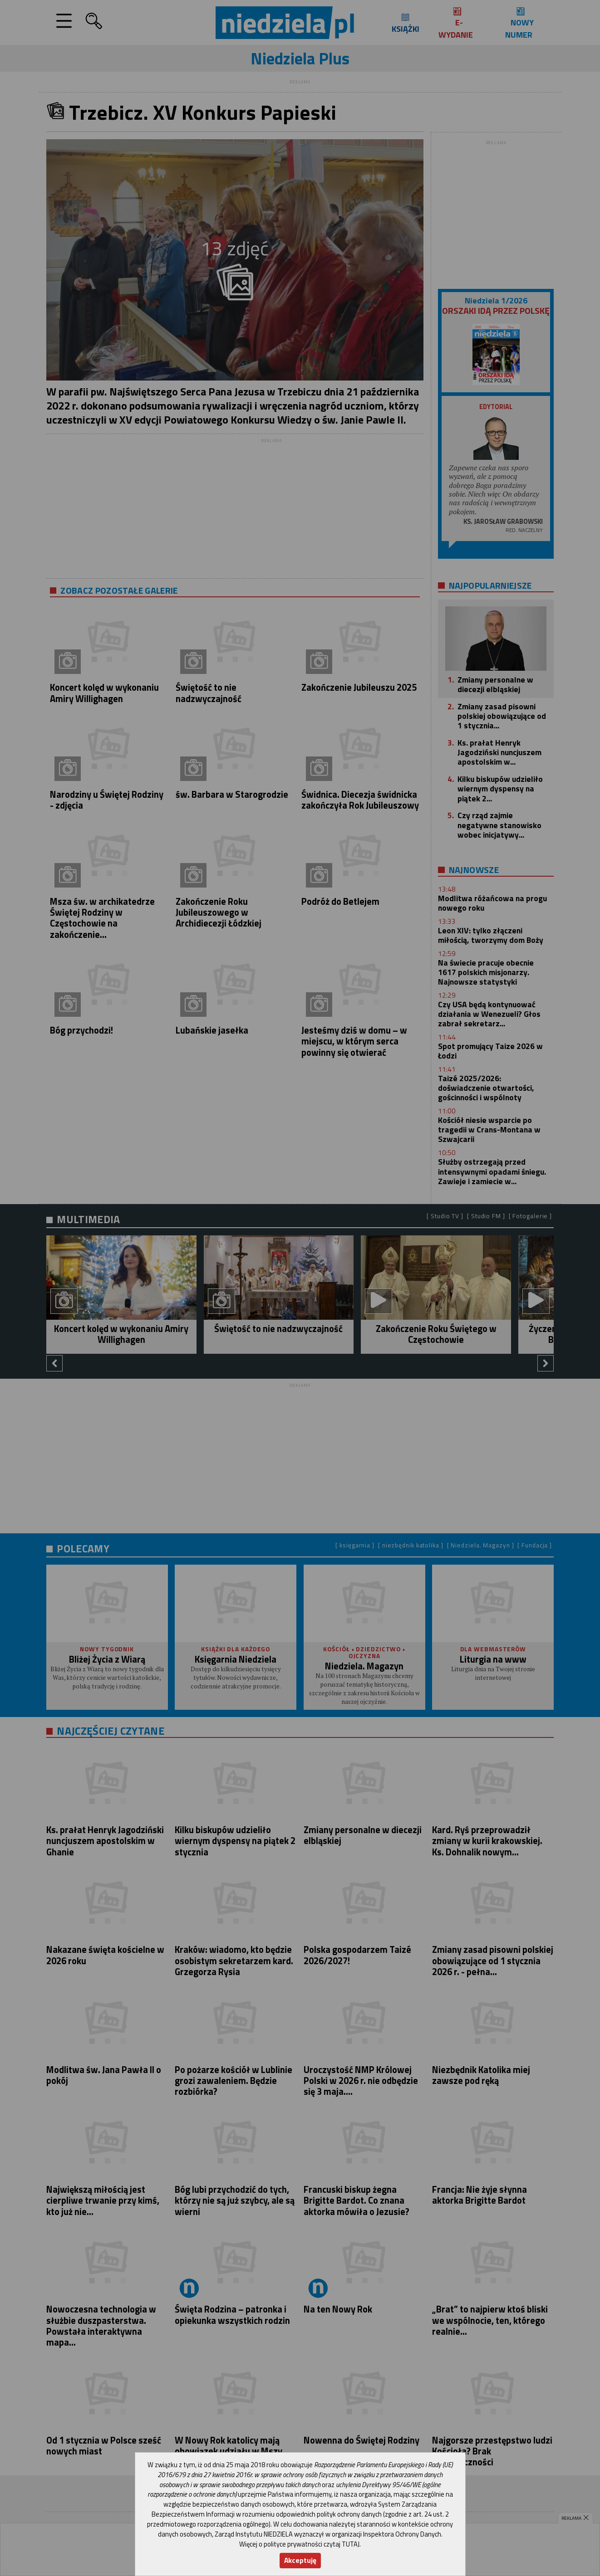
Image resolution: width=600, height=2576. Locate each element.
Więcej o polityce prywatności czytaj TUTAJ (299, 2544)
